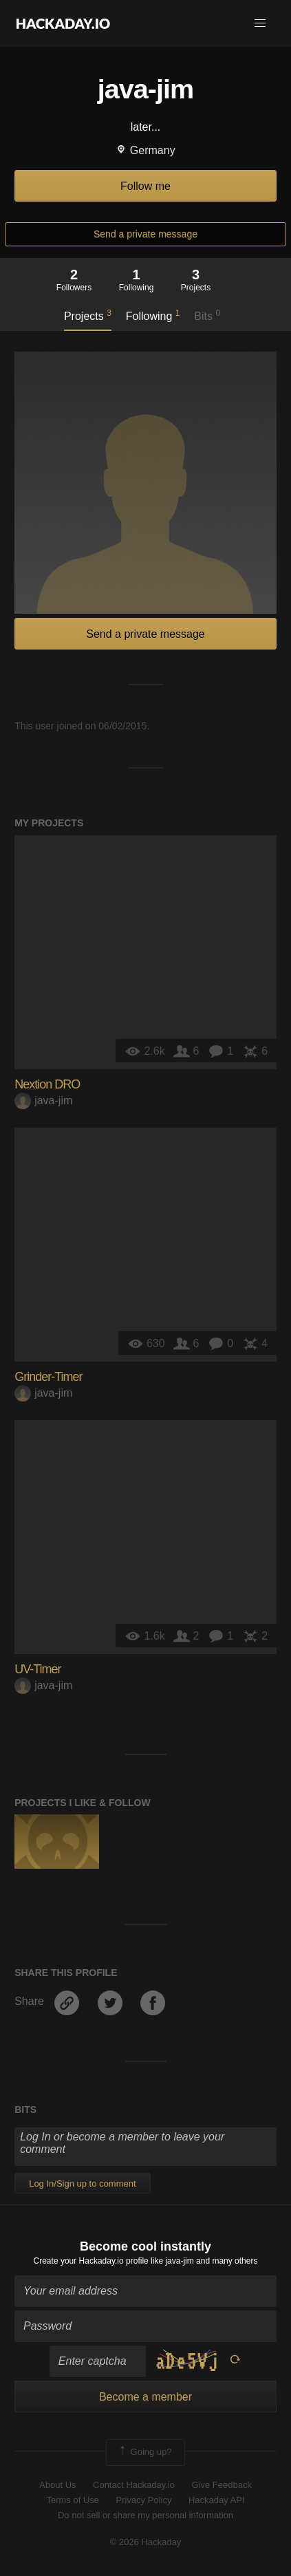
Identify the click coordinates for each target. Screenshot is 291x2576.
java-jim (43, 1100)
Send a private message (145, 233)
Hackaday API (216, 2500)
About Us (57, 2485)
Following (153, 315)
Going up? (144, 2452)
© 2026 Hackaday (146, 2542)
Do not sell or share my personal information (145, 2515)
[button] (260, 23)
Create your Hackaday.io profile (91, 2261)
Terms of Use (72, 2500)
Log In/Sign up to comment (82, 2183)
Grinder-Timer (48, 1377)
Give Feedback (221, 2485)
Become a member (145, 2397)
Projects (87, 315)
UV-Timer (37, 1669)
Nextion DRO (47, 1084)
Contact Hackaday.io (134, 2485)
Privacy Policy (144, 2500)
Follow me (145, 186)
